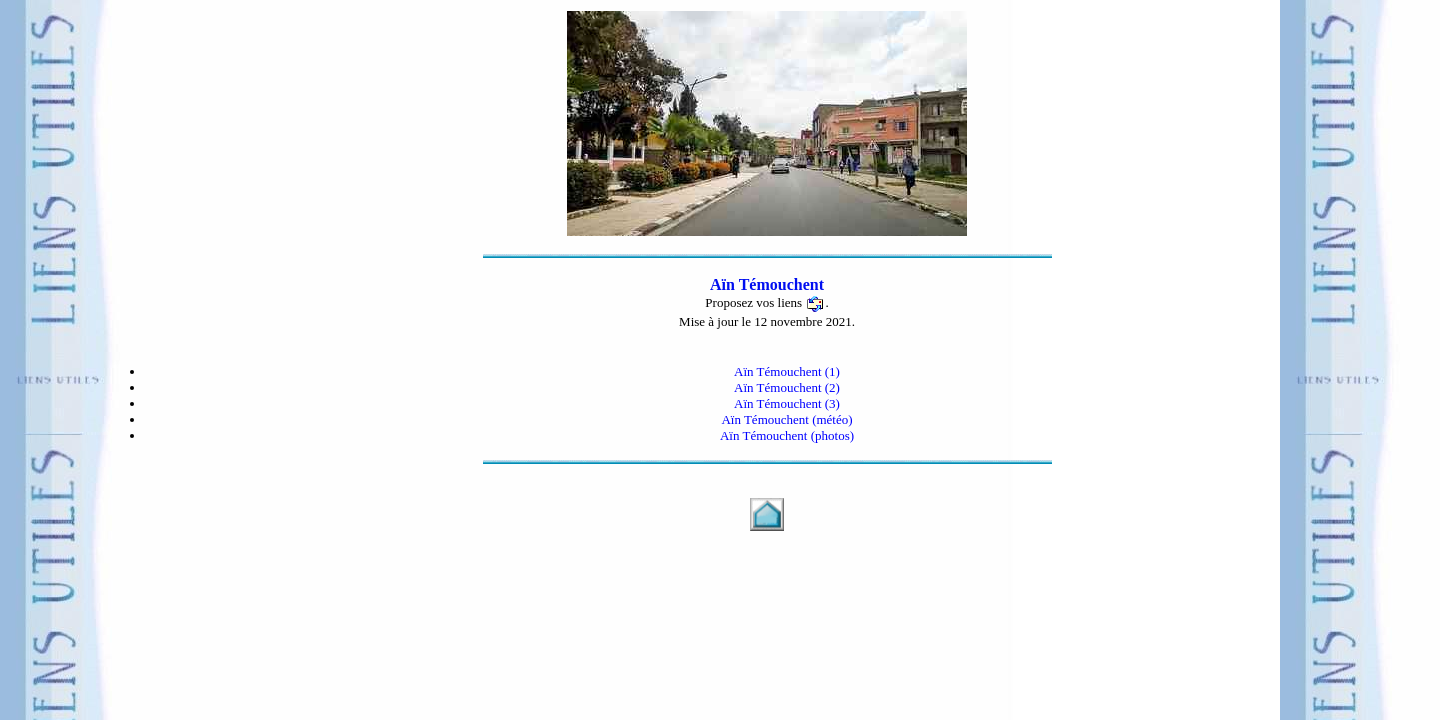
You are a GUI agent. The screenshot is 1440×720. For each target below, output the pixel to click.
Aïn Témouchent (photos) (787, 435)
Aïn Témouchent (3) (787, 403)
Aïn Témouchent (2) (787, 387)
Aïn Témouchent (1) (787, 371)
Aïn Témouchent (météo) (786, 419)
